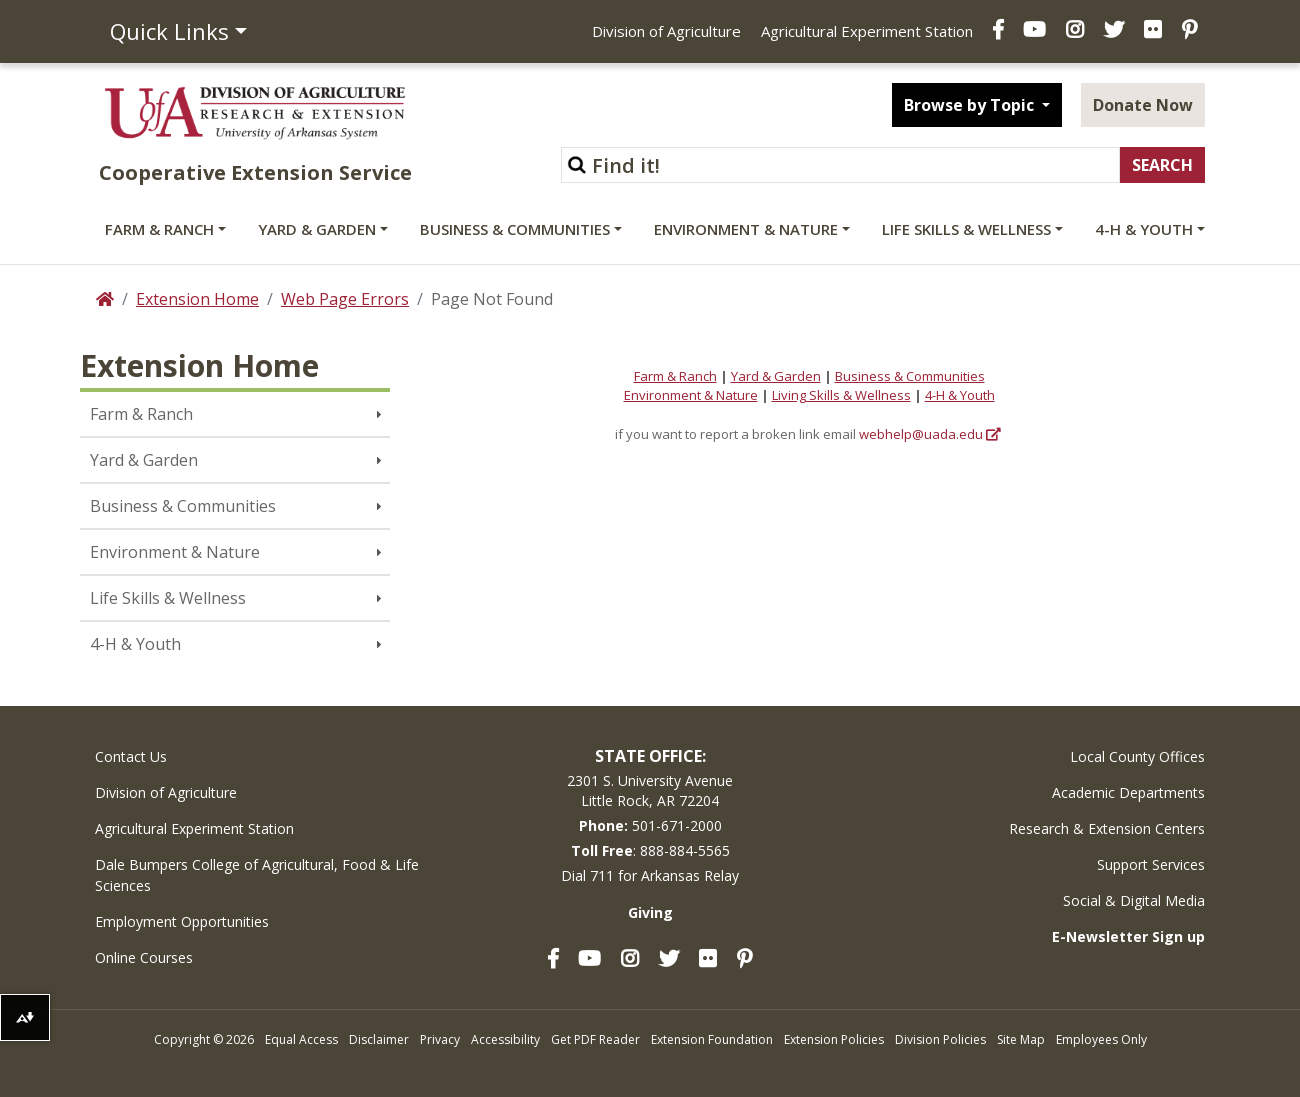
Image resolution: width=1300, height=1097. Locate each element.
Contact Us (131, 756)
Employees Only (1101, 1039)
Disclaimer (379, 1039)
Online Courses (144, 957)
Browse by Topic (971, 105)
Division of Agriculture (666, 31)
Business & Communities (515, 229)
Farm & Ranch (159, 229)
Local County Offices (1137, 756)
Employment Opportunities (182, 921)
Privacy (440, 1039)
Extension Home (197, 299)
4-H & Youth (1144, 229)
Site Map (1021, 1039)
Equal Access (301, 1039)
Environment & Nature (746, 229)
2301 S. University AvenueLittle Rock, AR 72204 (650, 790)
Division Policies (940, 1039)
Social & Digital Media (1134, 900)
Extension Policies (834, 1039)
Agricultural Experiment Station (867, 31)
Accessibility (505, 1039)
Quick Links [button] (169, 31)
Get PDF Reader (595, 1039)
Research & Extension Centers (1107, 828)
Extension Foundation (712, 1039)
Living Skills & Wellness (841, 395)
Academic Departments (1128, 792)
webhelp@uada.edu (921, 434)
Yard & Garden (317, 229)
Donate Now (1143, 105)
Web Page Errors (345, 299)
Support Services (1151, 864)
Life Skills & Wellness (966, 229)
